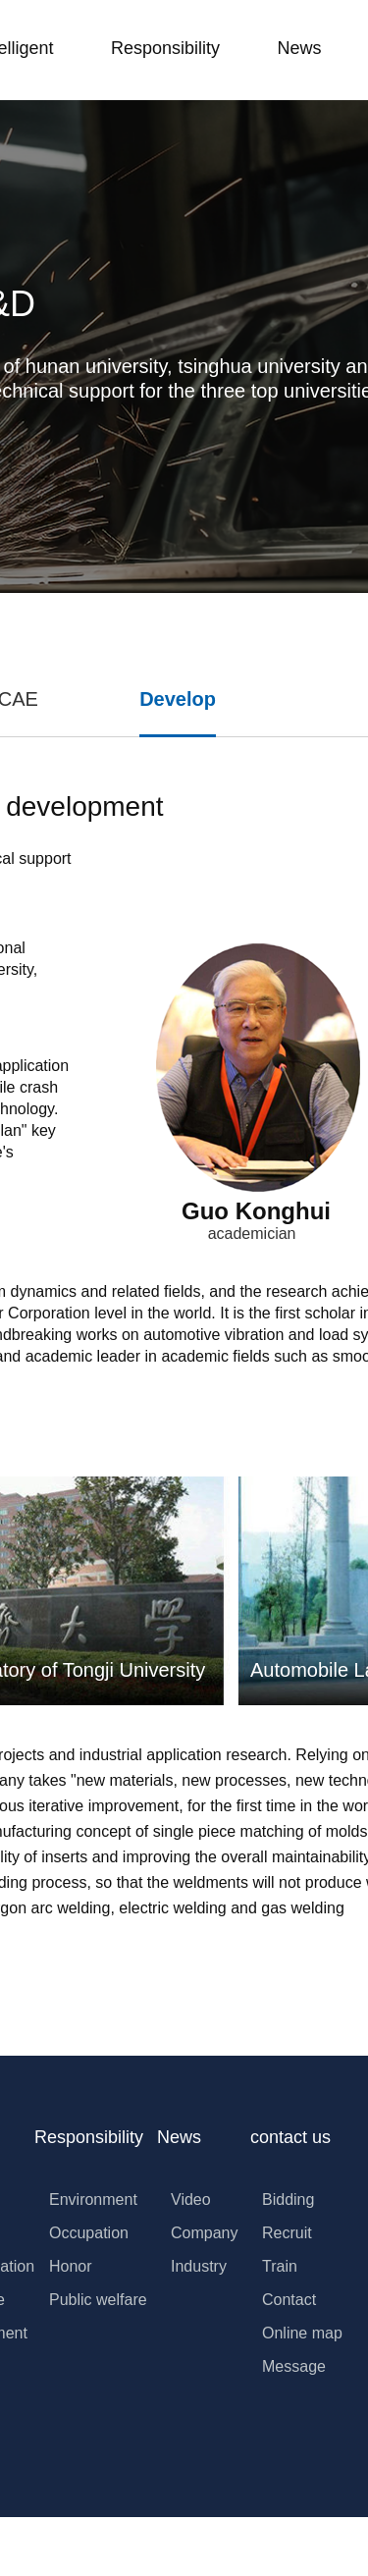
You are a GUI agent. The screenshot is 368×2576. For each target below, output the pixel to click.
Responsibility (165, 48)
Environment (93, 2199)
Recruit (287, 2233)
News (299, 48)
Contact (289, 2299)
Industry (199, 2266)
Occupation (89, 2233)
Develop (177, 699)
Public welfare (98, 2299)
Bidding (288, 2199)
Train (279, 2266)
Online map (302, 2333)
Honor (70, 2266)
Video (191, 2199)
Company (204, 2233)
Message (294, 2366)
